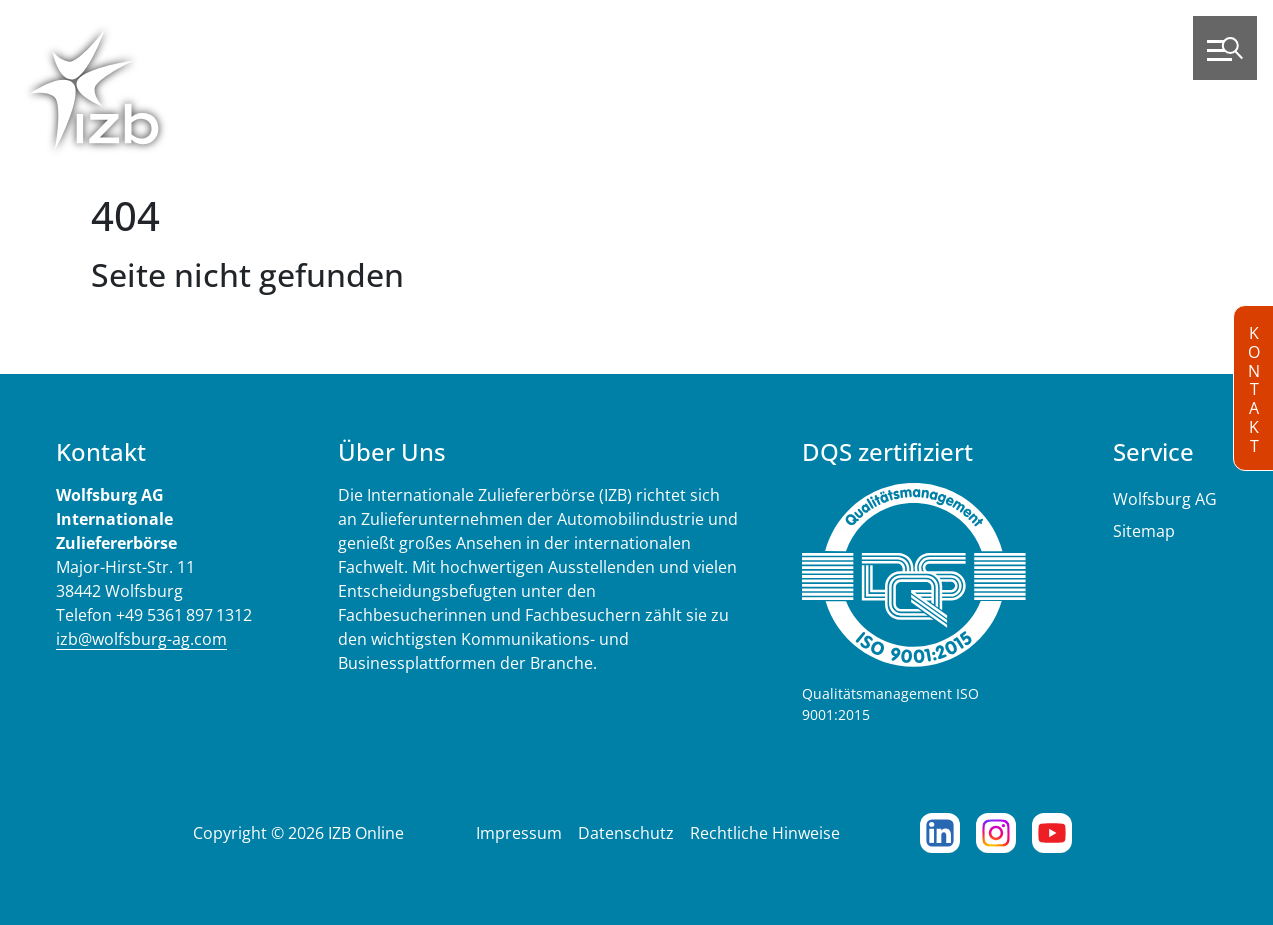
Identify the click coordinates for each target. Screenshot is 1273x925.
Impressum (519, 833)
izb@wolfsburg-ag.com (141, 639)
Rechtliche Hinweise (765, 833)
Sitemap (1144, 531)
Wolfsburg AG (1165, 499)
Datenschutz (626, 833)
